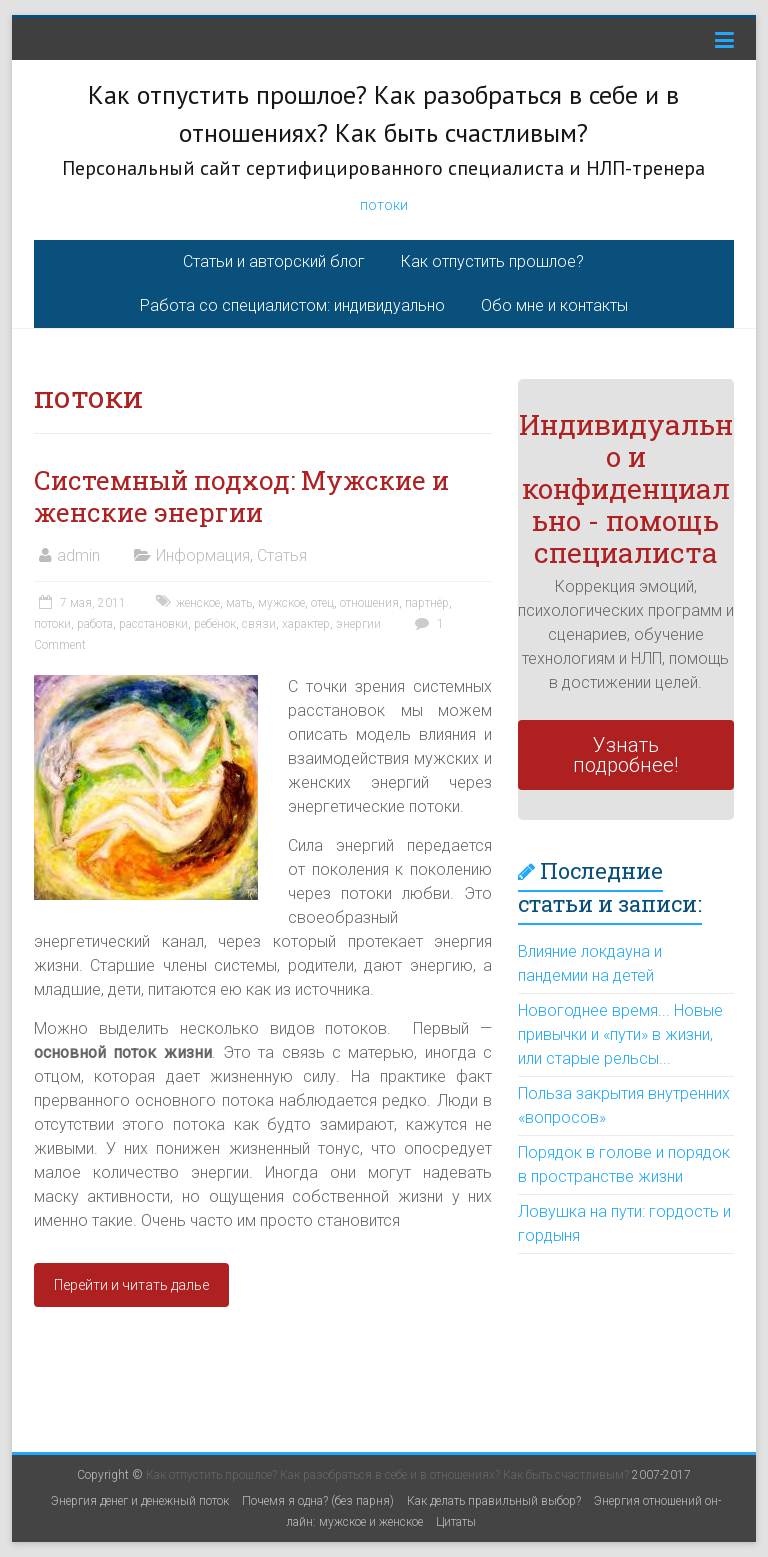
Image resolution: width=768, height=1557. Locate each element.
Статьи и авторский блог (274, 261)
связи (259, 624)
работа (95, 624)
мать (239, 603)
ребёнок (215, 624)
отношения (369, 603)
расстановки (153, 624)
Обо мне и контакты (554, 305)
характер (306, 624)
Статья (282, 555)
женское (198, 603)
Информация (203, 555)
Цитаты (456, 1522)
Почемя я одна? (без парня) (318, 1501)
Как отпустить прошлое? (492, 261)
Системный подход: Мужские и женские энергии (241, 496)
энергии (358, 624)
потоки (384, 205)
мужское (281, 603)
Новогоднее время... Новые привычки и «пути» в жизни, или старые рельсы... (620, 1034)
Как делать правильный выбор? (494, 1501)
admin (78, 555)
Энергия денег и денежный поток (140, 1501)
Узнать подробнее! (625, 755)
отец (322, 603)
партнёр (427, 603)
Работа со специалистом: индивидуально (292, 305)
